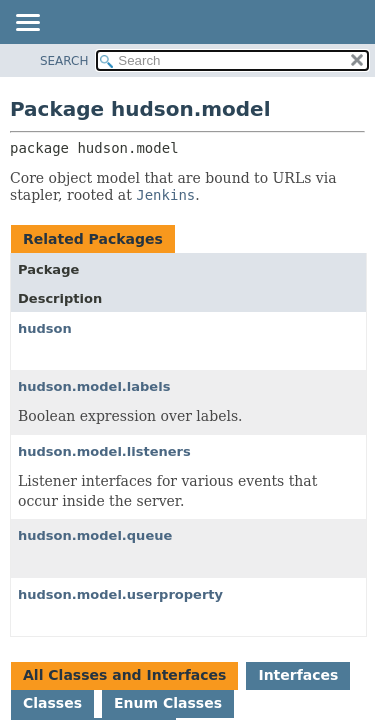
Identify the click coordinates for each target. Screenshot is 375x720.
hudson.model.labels (94, 386)
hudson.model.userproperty (120, 594)
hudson (45, 328)
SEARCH (64, 61)
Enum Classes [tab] (168, 703)
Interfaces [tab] (298, 675)
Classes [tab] (52, 703)
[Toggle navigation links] (27, 24)
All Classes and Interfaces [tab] (124, 675)
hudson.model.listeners (104, 451)
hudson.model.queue (95, 535)
